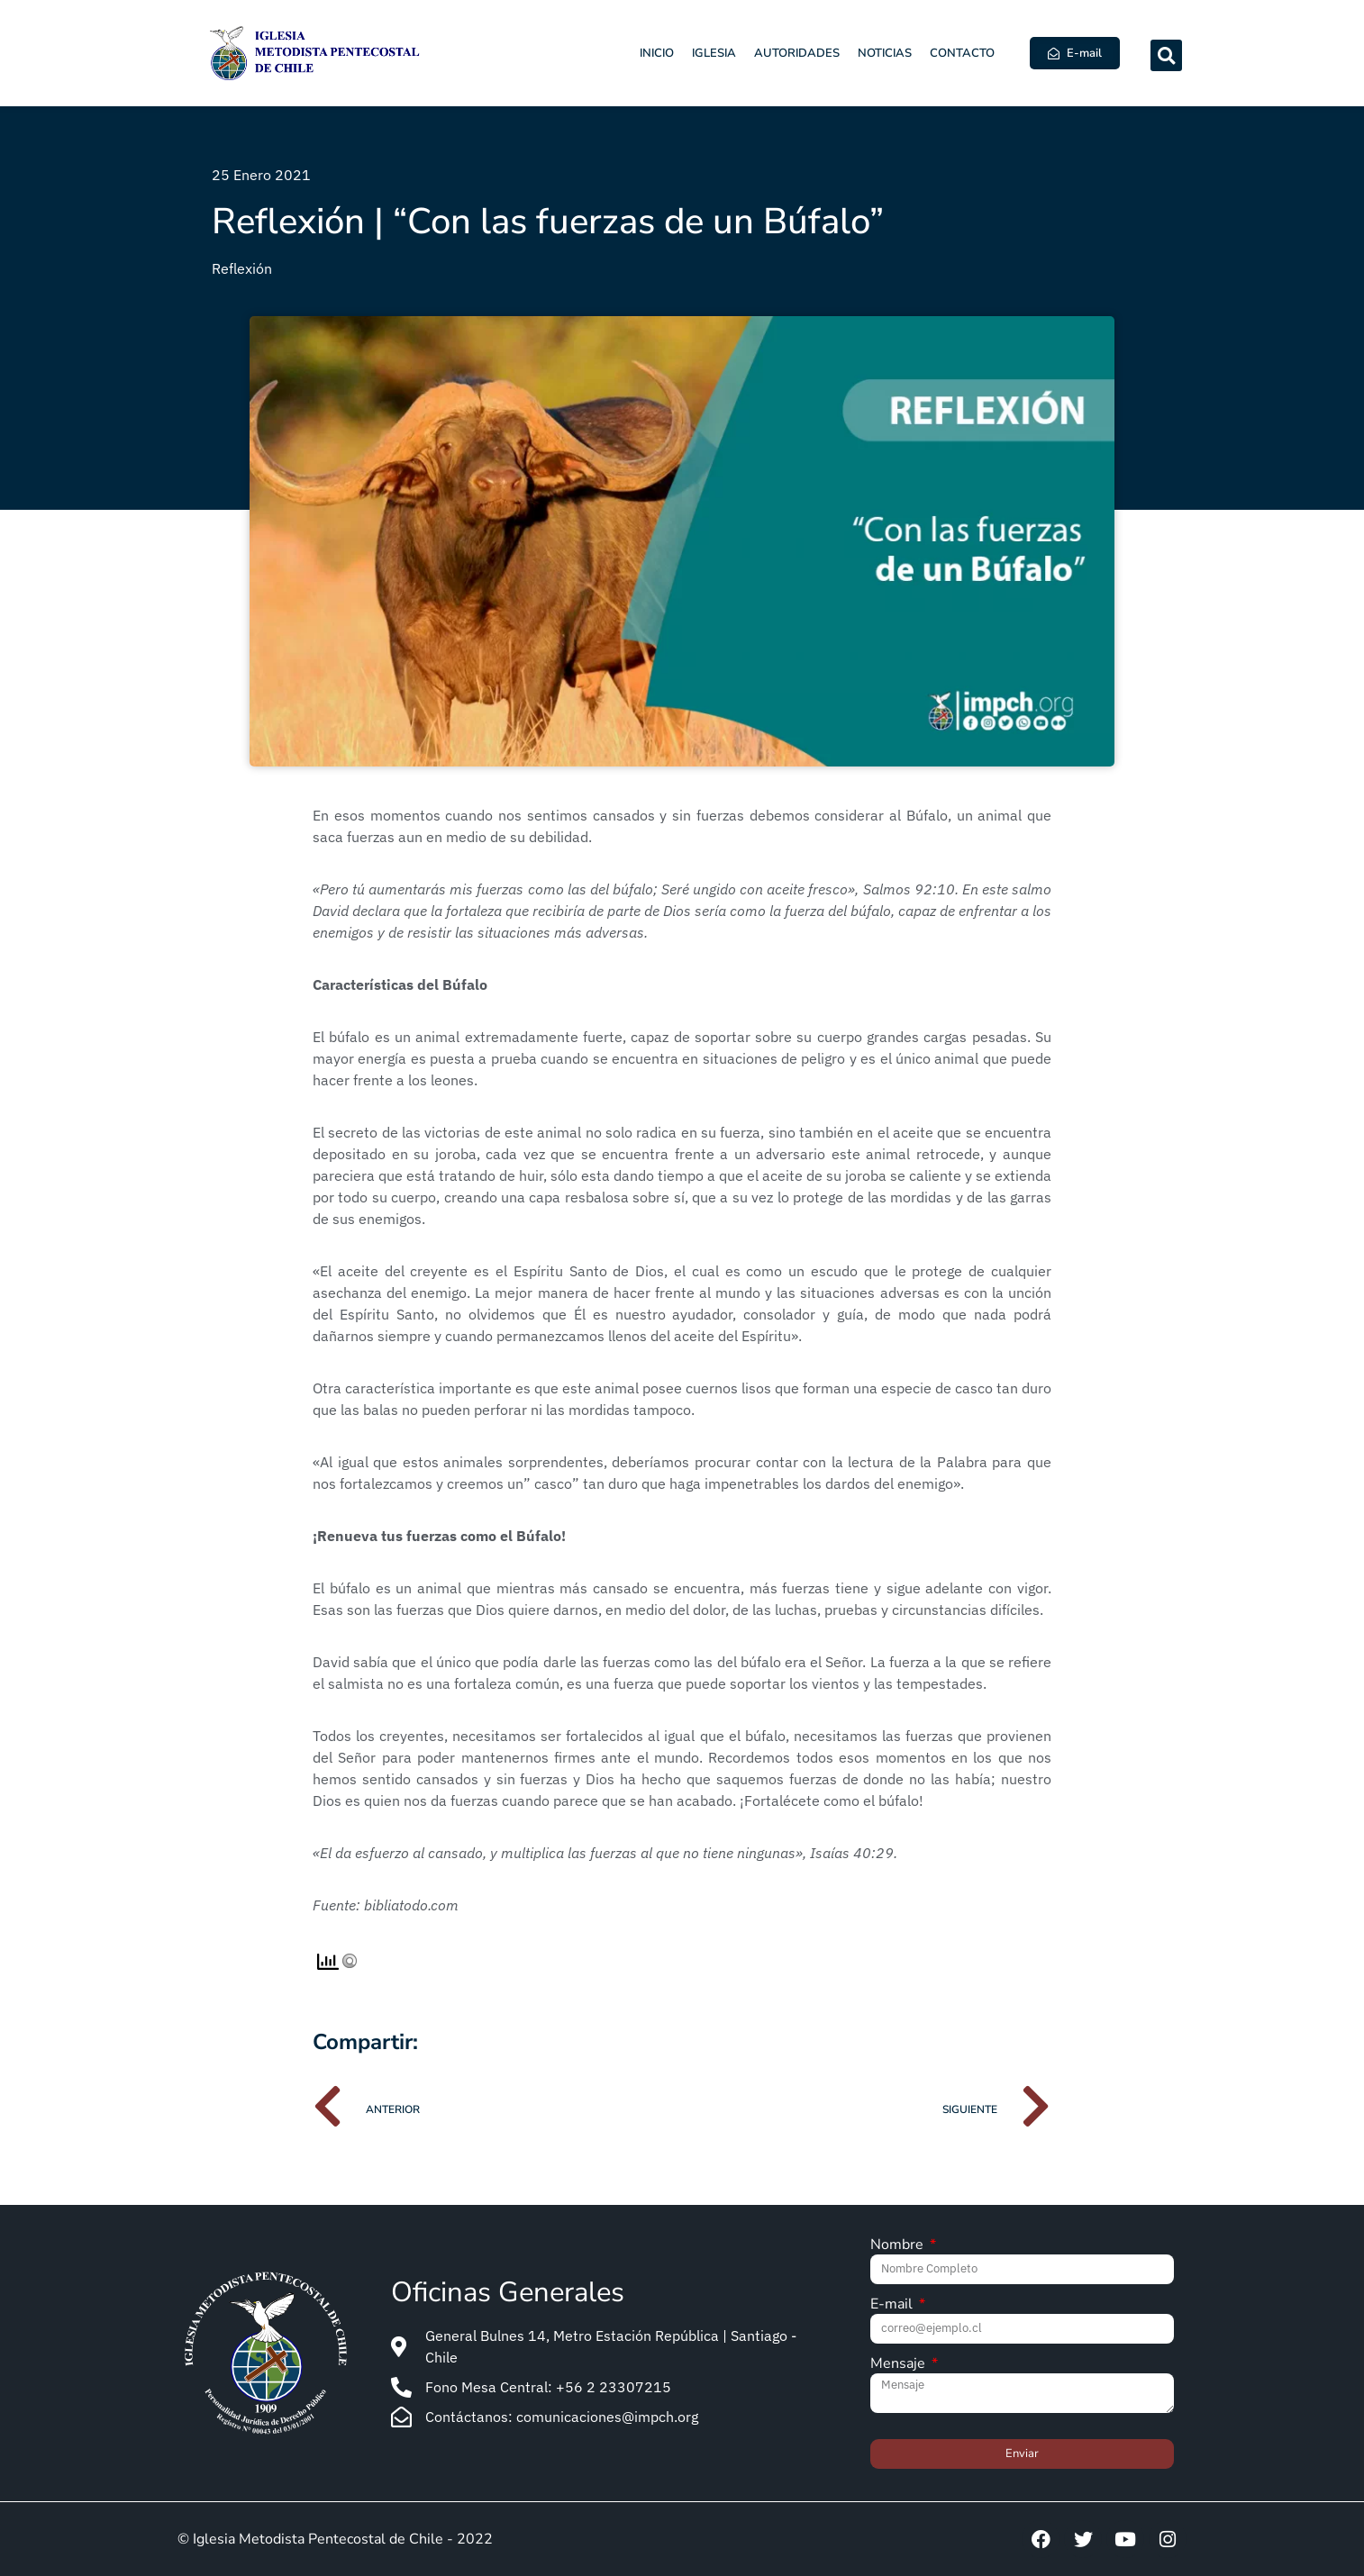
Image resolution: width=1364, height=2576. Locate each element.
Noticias (885, 53)
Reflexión (242, 268)
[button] (1166, 55)
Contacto (962, 53)
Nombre (898, 2245)
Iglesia (714, 53)
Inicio (657, 53)
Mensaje (899, 2364)
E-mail (893, 2305)
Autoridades (797, 53)
